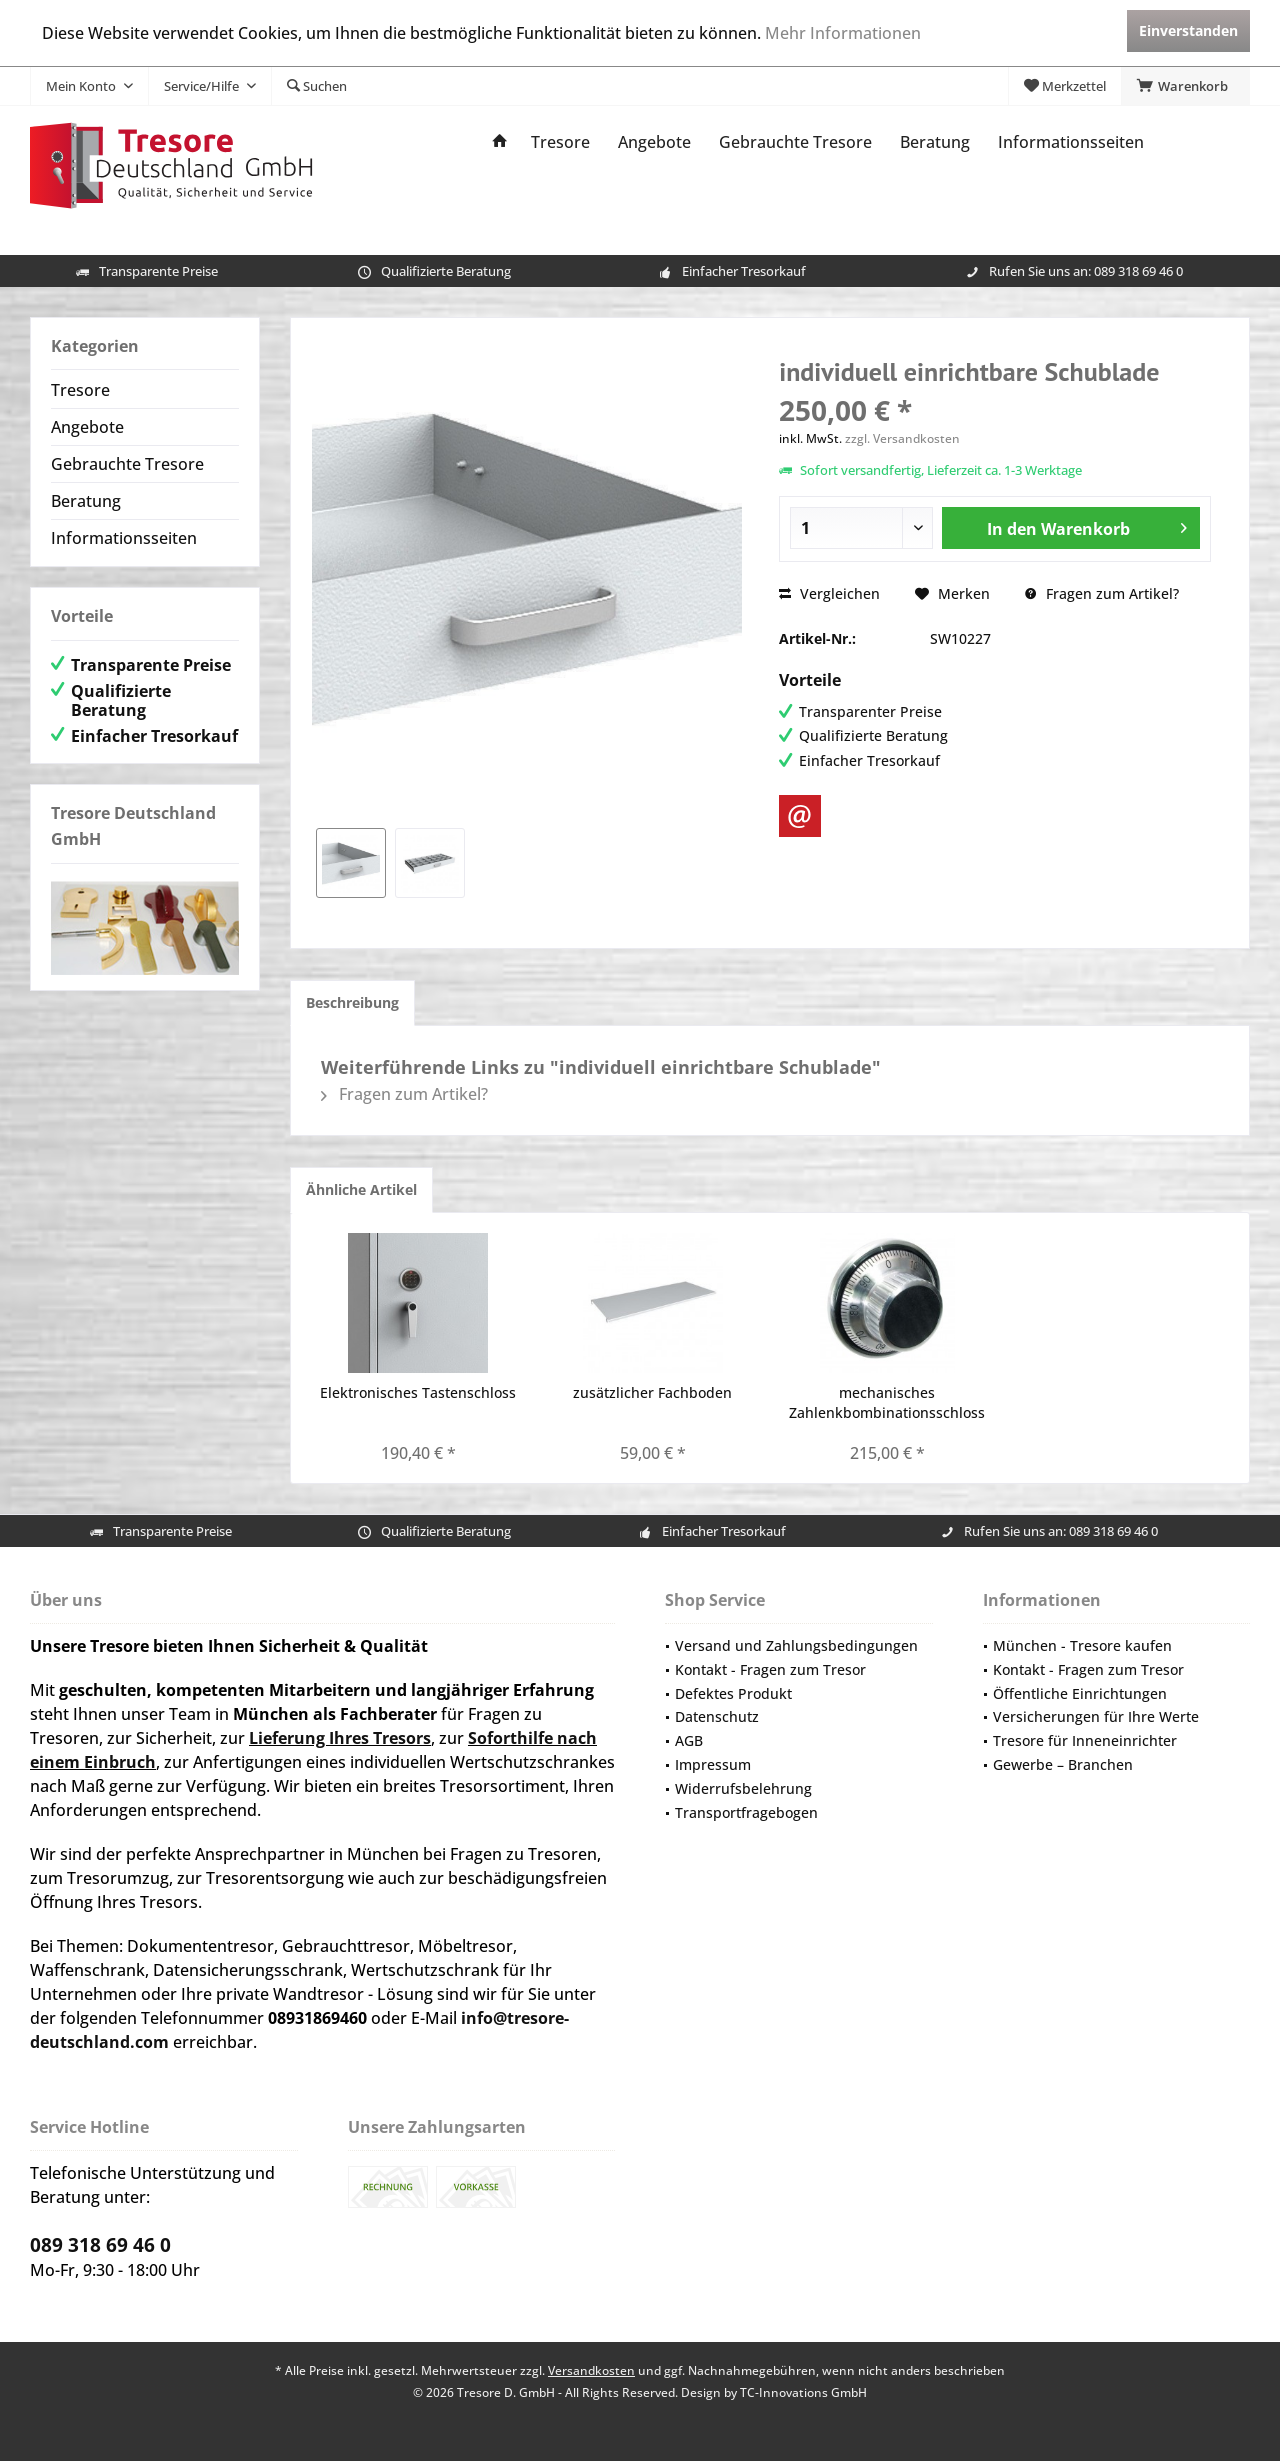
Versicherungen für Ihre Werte (1096, 1716)
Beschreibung (352, 1002)
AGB (689, 1740)
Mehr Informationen (843, 33)
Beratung (86, 501)
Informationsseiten (124, 538)
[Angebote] (654, 142)
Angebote (87, 427)
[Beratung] (935, 142)
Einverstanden (1188, 30)
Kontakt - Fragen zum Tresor (770, 1669)
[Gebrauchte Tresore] (795, 142)
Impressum (713, 1764)
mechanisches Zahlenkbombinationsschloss (887, 1402)
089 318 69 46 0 (1138, 271)
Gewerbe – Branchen (1063, 1764)
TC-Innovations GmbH (803, 2392)
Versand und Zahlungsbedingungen (796, 1645)
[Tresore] (560, 142)
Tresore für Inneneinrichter (1085, 1740)
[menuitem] (1185, 86)
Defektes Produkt (733, 1693)
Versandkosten (591, 2370)
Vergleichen (829, 593)
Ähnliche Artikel (361, 1189)
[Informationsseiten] (1071, 142)
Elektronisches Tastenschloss (418, 1392)
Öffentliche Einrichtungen (1080, 1693)
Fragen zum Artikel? (1102, 593)
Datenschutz (717, 1716)
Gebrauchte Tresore (127, 464)
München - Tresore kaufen (1082, 1645)
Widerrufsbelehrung (743, 1788)
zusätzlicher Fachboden (652, 1392)
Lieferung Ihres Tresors (340, 1738)
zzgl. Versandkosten (902, 438)
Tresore (80, 390)
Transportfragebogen (746, 1812)
